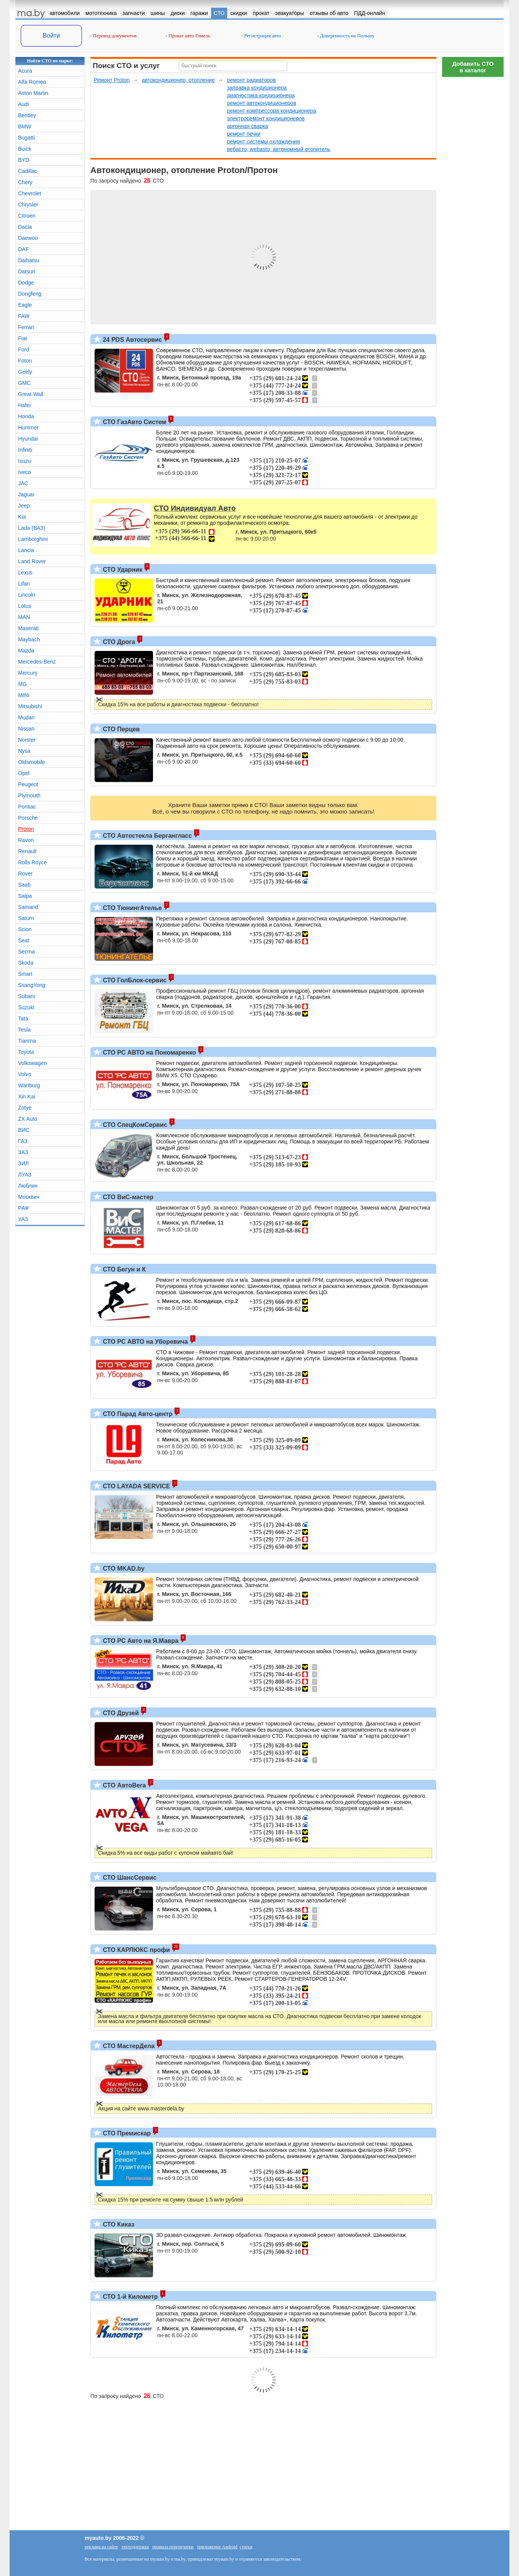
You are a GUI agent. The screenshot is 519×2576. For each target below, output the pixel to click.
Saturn (26, 918)
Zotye (25, 1108)
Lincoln (26, 595)
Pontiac (27, 807)
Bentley (27, 115)
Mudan (26, 717)
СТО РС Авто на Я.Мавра (139, 1640)
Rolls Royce (32, 862)
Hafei (24, 405)
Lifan (24, 584)
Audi (23, 104)
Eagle (25, 305)
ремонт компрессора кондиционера (271, 111)
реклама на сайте (101, 2546)
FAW (24, 316)
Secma (26, 952)
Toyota (26, 1052)
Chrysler (28, 204)
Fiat (22, 338)
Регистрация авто (261, 35)
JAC (23, 483)
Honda (26, 416)
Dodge (26, 283)
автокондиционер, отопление (178, 80)
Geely (25, 372)
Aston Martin (33, 93)
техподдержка (135, 2546)
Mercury (28, 673)
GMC (24, 383)
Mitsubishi (30, 706)
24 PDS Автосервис (131, 339)
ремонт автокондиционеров (261, 103)
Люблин (28, 1186)
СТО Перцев (120, 729)
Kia (22, 517)
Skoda (25, 963)
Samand (28, 907)
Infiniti (25, 450)
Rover (25, 873)
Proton (26, 829)
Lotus (24, 606)
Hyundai (28, 439)
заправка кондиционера (256, 88)
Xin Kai (26, 1096)
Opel (24, 773)
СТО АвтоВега (123, 1785)
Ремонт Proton (112, 80)
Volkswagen (32, 1063)
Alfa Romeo (32, 82)
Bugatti (26, 138)
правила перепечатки (172, 2546)
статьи (246, 2546)
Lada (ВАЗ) (31, 528)
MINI (24, 695)
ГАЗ (22, 1141)
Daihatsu (28, 260)
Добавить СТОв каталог (473, 66)
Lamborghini (33, 539)
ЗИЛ (23, 1163)
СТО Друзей (120, 1713)
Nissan (26, 729)
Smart (25, 974)
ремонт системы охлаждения (263, 141)
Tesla (24, 1030)
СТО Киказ (118, 2224)
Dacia (25, 227)
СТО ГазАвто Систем (133, 422)
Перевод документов (113, 35)
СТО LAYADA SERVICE (135, 1486)
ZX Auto (27, 1119)
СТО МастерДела (128, 2046)
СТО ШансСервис (128, 1877)
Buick (24, 149)
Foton (25, 361)
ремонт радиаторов (251, 80)
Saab (24, 885)
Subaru (26, 996)
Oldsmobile (31, 762)
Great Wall (30, 394)
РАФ (23, 1208)
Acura (25, 71)
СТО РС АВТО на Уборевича (144, 1341)
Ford (23, 349)
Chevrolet (29, 193)
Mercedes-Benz (37, 662)
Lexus (25, 572)
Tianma (27, 1041)
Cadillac (27, 171)
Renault (27, 851)
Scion (25, 929)
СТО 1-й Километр (129, 2296)
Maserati (28, 628)
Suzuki (26, 1007)
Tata (23, 1018)
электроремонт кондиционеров (265, 118)
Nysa (24, 751)
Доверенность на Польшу (345, 35)
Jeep (24, 506)
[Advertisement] (473, 196)
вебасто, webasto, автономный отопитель (278, 149)
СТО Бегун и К (123, 1269)
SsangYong (31, 985)
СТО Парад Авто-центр (136, 1414)
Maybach (29, 639)
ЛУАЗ (25, 1175)
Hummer (28, 427)
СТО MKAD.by (123, 1568)
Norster (27, 740)
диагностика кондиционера (260, 95)
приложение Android (217, 2546)
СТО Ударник (121, 569)
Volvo (24, 1074)
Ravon (25, 840)
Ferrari (26, 327)
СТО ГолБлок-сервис (133, 980)
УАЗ (23, 1219)
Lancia (26, 550)
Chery (25, 182)
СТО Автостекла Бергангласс (146, 835)
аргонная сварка (247, 126)
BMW (24, 126)
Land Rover (32, 561)
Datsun (26, 271)
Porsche (28, 818)
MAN (24, 617)
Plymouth (29, 795)
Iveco (24, 472)
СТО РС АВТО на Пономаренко (148, 1052)
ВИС (24, 1130)
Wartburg (29, 1085)
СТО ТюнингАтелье (131, 908)
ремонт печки (243, 134)
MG (22, 684)
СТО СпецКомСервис (134, 1125)
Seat (23, 940)
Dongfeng (30, 294)
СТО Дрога (118, 642)
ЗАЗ (23, 1152)
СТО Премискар (126, 2133)
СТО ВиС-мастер (127, 1197)
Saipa (25, 896)
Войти (51, 35)
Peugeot (28, 784)
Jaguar (26, 494)
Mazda (26, 650)
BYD (23, 160)
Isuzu (24, 461)
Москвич (28, 1197)
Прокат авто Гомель (188, 35)
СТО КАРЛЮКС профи (135, 1950)
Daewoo (28, 238)
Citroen (26, 216)
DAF (23, 249)
